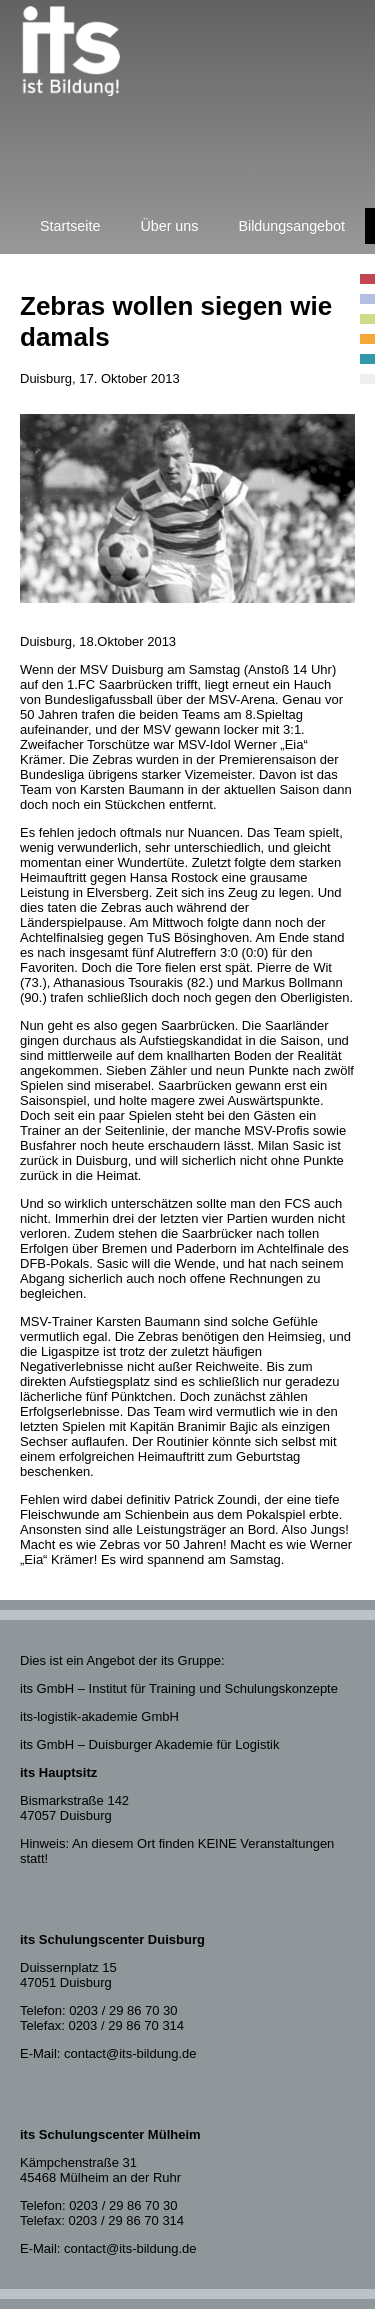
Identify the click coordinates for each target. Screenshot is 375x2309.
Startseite (70, 226)
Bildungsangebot (291, 226)
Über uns (169, 226)
